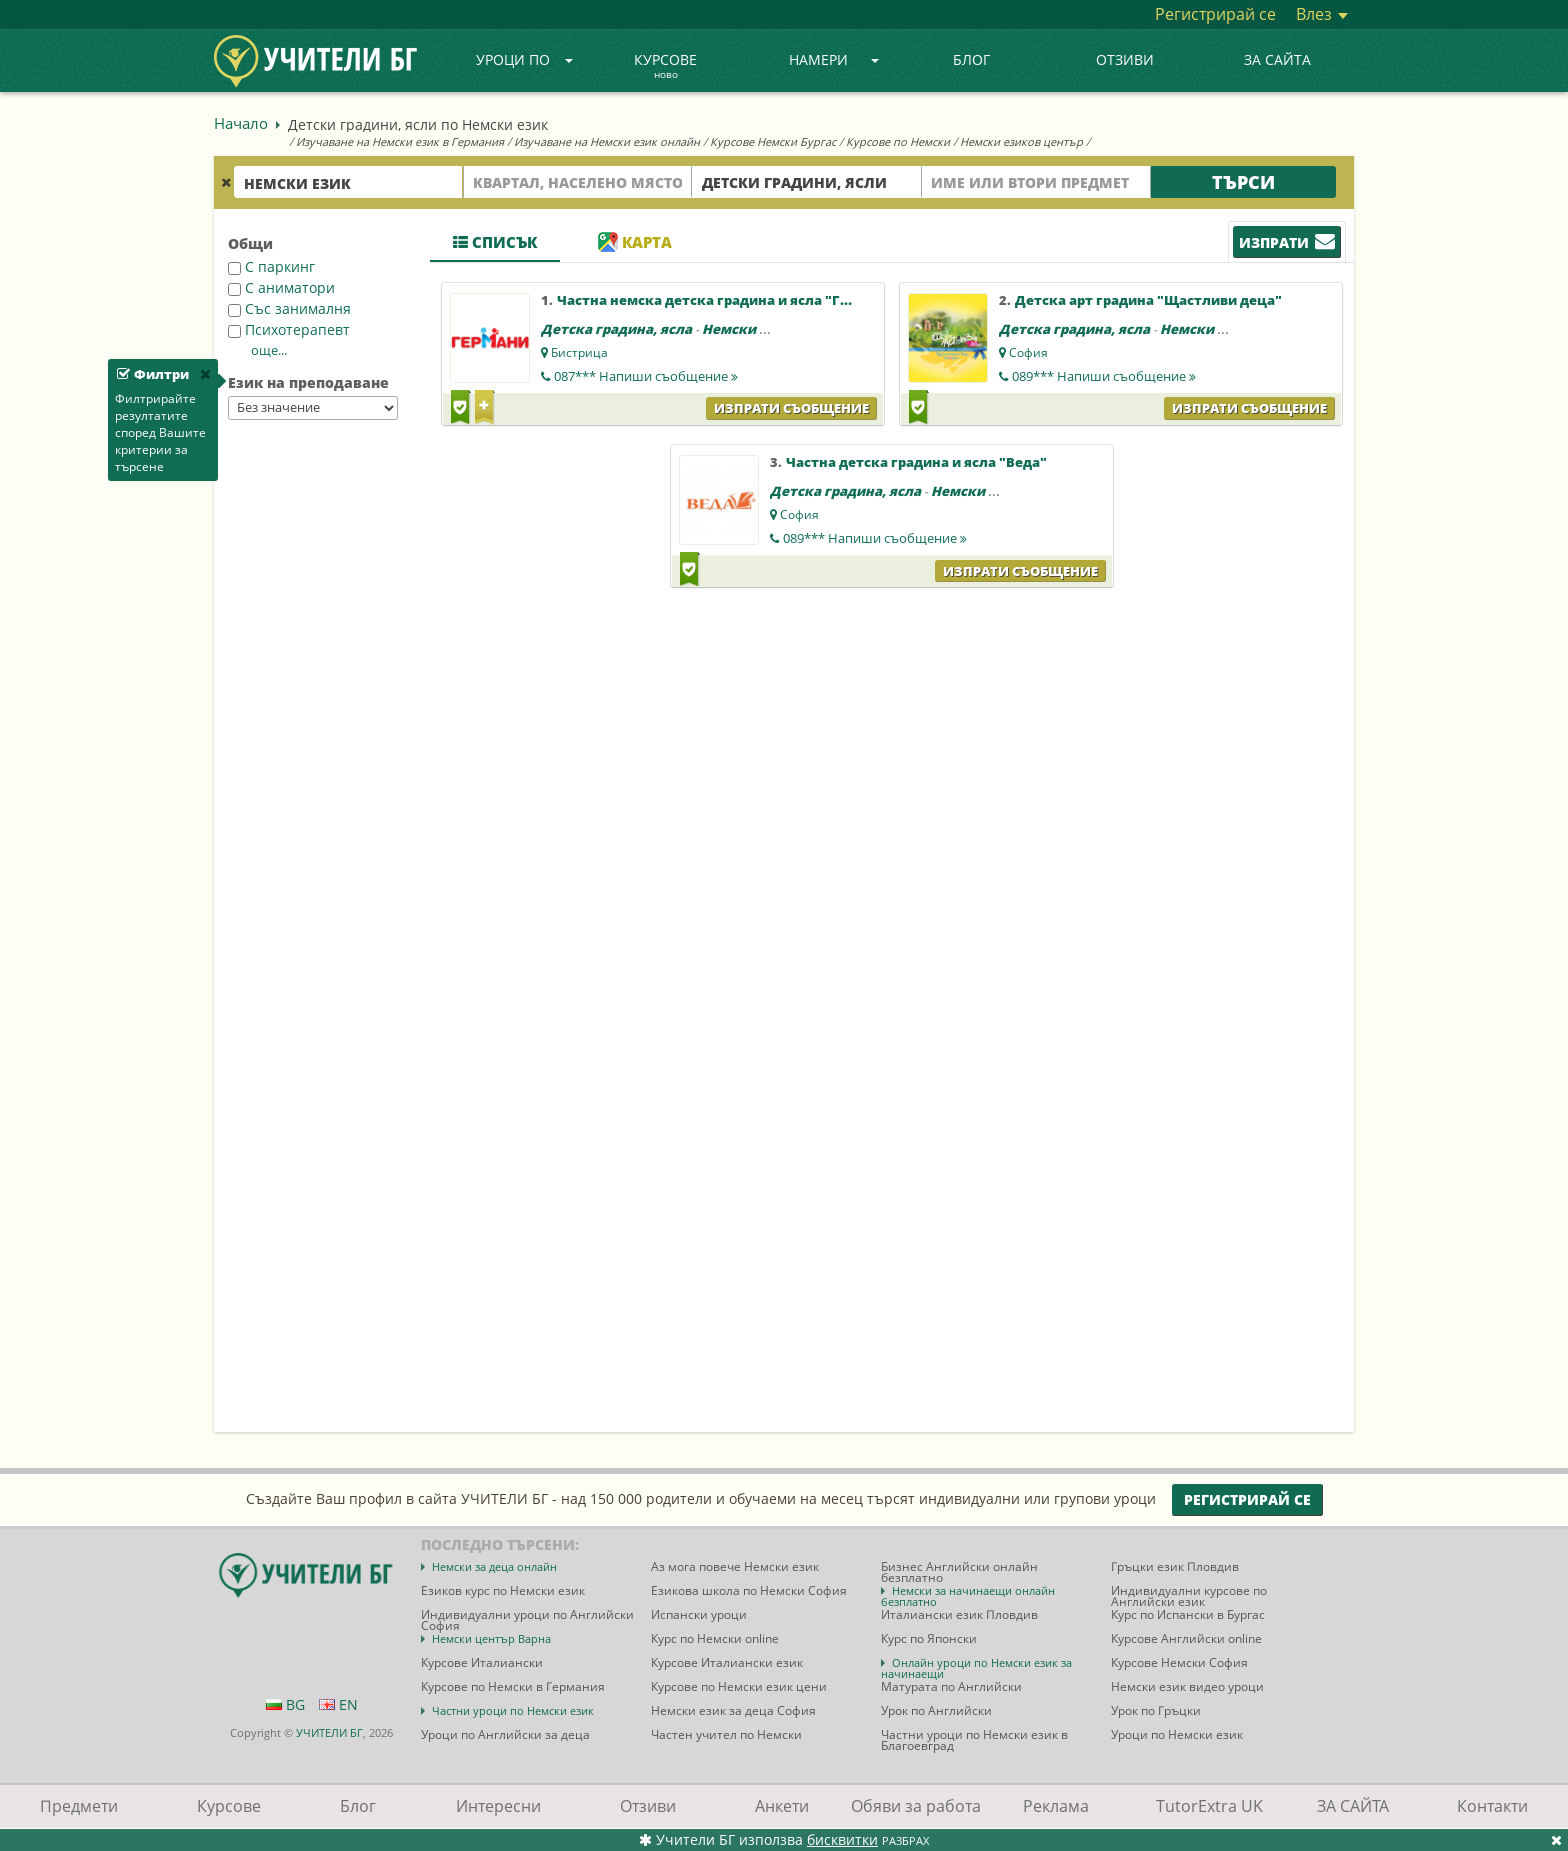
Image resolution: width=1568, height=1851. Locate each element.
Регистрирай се (1215, 14)
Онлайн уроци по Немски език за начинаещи (976, 1668)
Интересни (498, 1806)
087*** (646, 376)
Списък (495, 242)
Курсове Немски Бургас (773, 141)
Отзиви (1125, 59)
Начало (241, 123)
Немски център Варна (491, 1638)
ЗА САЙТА (1277, 59)
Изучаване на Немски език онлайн (607, 141)
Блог (971, 59)
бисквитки (842, 1839)
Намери (834, 59)
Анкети (782, 1806)
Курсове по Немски (898, 141)
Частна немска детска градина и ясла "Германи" (728, 300)
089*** (1104, 376)
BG (285, 1704)
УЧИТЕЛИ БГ (329, 1732)
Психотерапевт (289, 329)
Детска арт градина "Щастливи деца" (1148, 300)
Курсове (665, 67)
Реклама (1056, 1806)
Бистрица (579, 352)
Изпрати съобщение (791, 408)
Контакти (1492, 1806)
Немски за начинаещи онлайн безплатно (968, 1596)
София (1028, 352)
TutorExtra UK (1209, 1806)
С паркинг (271, 266)
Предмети (79, 1806)
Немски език (747, 329)
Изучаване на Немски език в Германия (400, 141)
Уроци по (525, 59)
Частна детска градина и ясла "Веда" (916, 462)
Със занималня (289, 308)
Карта (635, 242)
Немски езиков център (1021, 141)
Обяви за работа (916, 1806)
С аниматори (281, 287)
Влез (1322, 14)
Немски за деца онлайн (494, 1566)
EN (338, 1704)
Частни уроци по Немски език (513, 1710)
